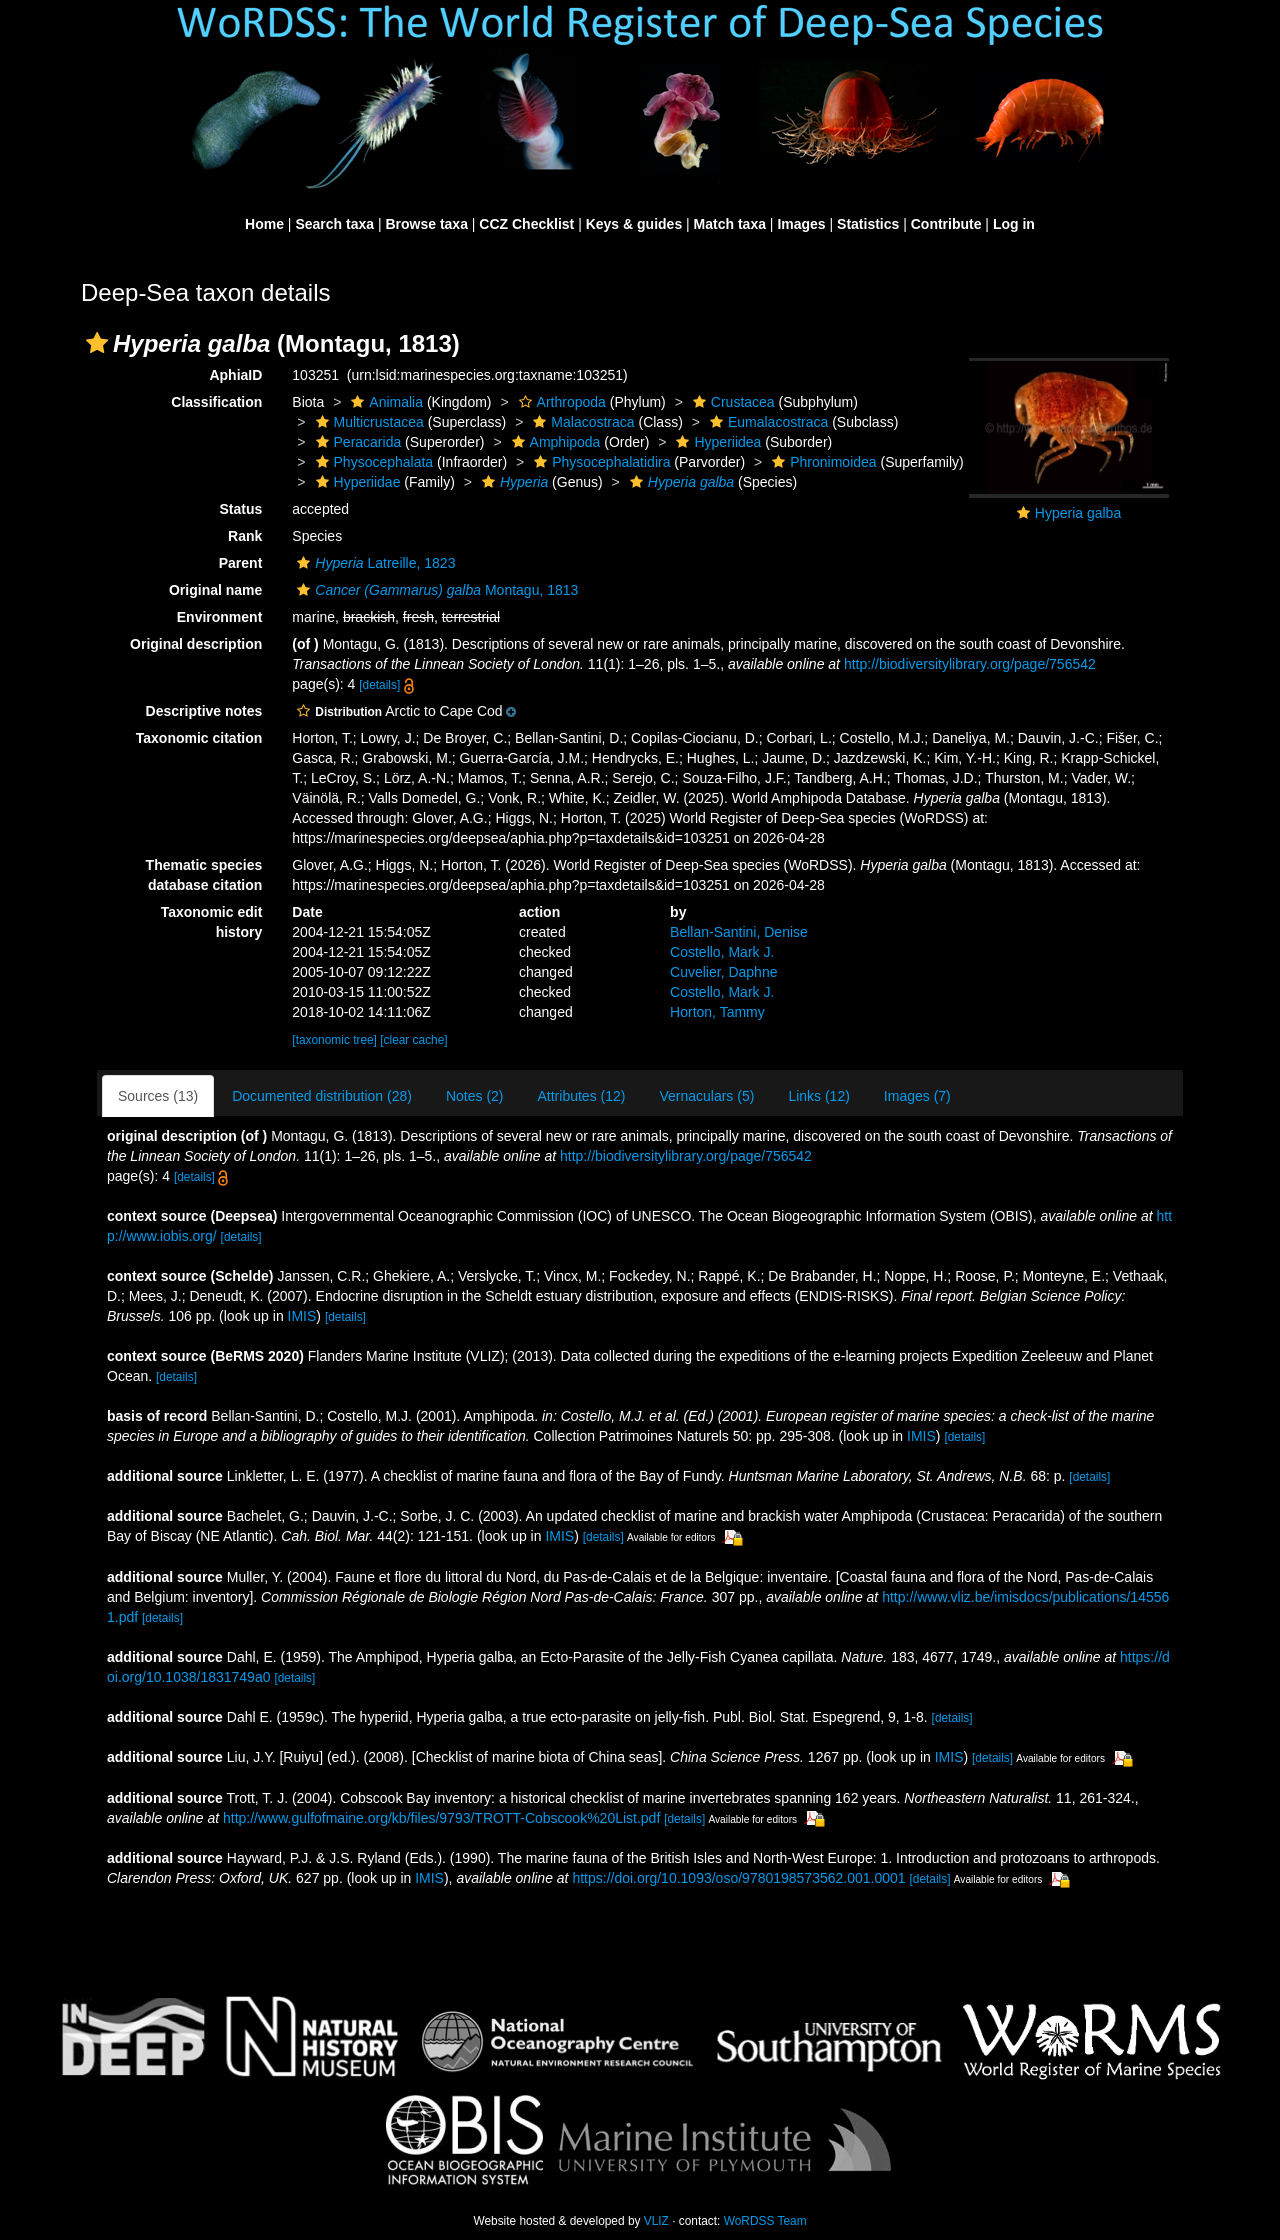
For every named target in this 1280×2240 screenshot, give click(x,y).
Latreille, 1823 (373, 563)
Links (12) (818, 1096)
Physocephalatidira (599, 462)
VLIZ (656, 2221)
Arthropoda (560, 402)
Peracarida (356, 442)
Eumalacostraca (766, 422)
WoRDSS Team (765, 2221)
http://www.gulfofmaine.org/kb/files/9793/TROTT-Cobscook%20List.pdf (441, 1818)
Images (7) (917, 1096)
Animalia (384, 402)
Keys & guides (634, 224)
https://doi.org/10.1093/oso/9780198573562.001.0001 (738, 1878)
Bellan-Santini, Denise (739, 932)
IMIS (302, 1316)
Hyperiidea (716, 442)
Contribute (946, 224)
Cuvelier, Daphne (723, 972)
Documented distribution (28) (322, 1096)
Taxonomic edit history (212, 922)
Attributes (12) (582, 1096)
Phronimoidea (821, 462)
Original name (215, 590)
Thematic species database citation (204, 875)
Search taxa (334, 224)
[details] (379, 685)
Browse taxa (426, 224)
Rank (245, 536)
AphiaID (235, 375)
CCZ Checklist (526, 224)
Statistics (868, 224)
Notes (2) (475, 1096)
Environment (220, 617)
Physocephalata (372, 462)
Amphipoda (554, 442)
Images (801, 224)
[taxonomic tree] (334, 1040)
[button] (97, 343)
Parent (241, 563)
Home (264, 224)
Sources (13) (158, 1096)
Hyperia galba (1078, 513)
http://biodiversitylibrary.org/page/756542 (970, 664)
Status (241, 509)
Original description (196, 644)
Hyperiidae (356, 482)
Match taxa (730, 224)
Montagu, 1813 (435, 590)
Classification (216, 402)
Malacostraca (581, 422)
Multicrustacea (367, 422)
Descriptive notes (204, 711)
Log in (1014, 224)
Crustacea (731, 402)
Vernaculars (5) (706, 1096)
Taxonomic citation (199, 738)
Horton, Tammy (717, 1012)
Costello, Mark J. (722, 952)
